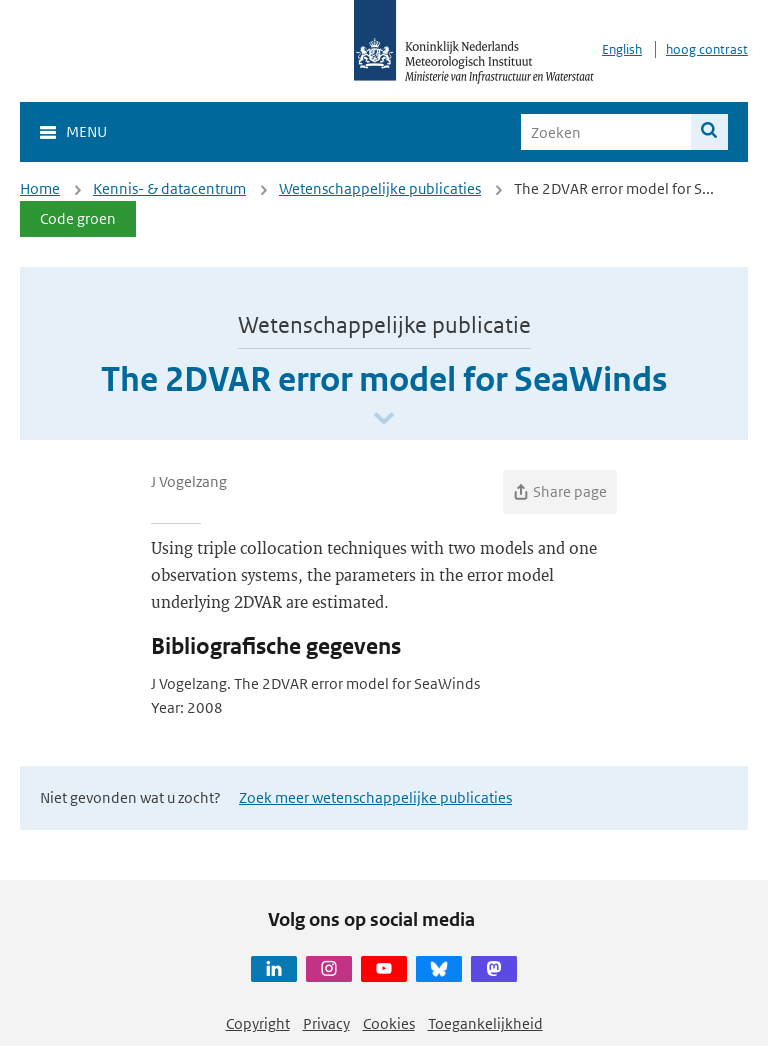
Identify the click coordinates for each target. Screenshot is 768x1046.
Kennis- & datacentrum (169, 188)
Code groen (78, 218)
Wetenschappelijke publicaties (380, 188)
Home (40, 188)
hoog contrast (707, 49)
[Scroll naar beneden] (384, 419)
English (622, 49)
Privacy (326, 1023)
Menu (86, 131)
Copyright (258, 1023)
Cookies (389, 1023)
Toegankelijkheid (485, 1023)
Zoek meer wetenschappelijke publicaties (375, 797)
